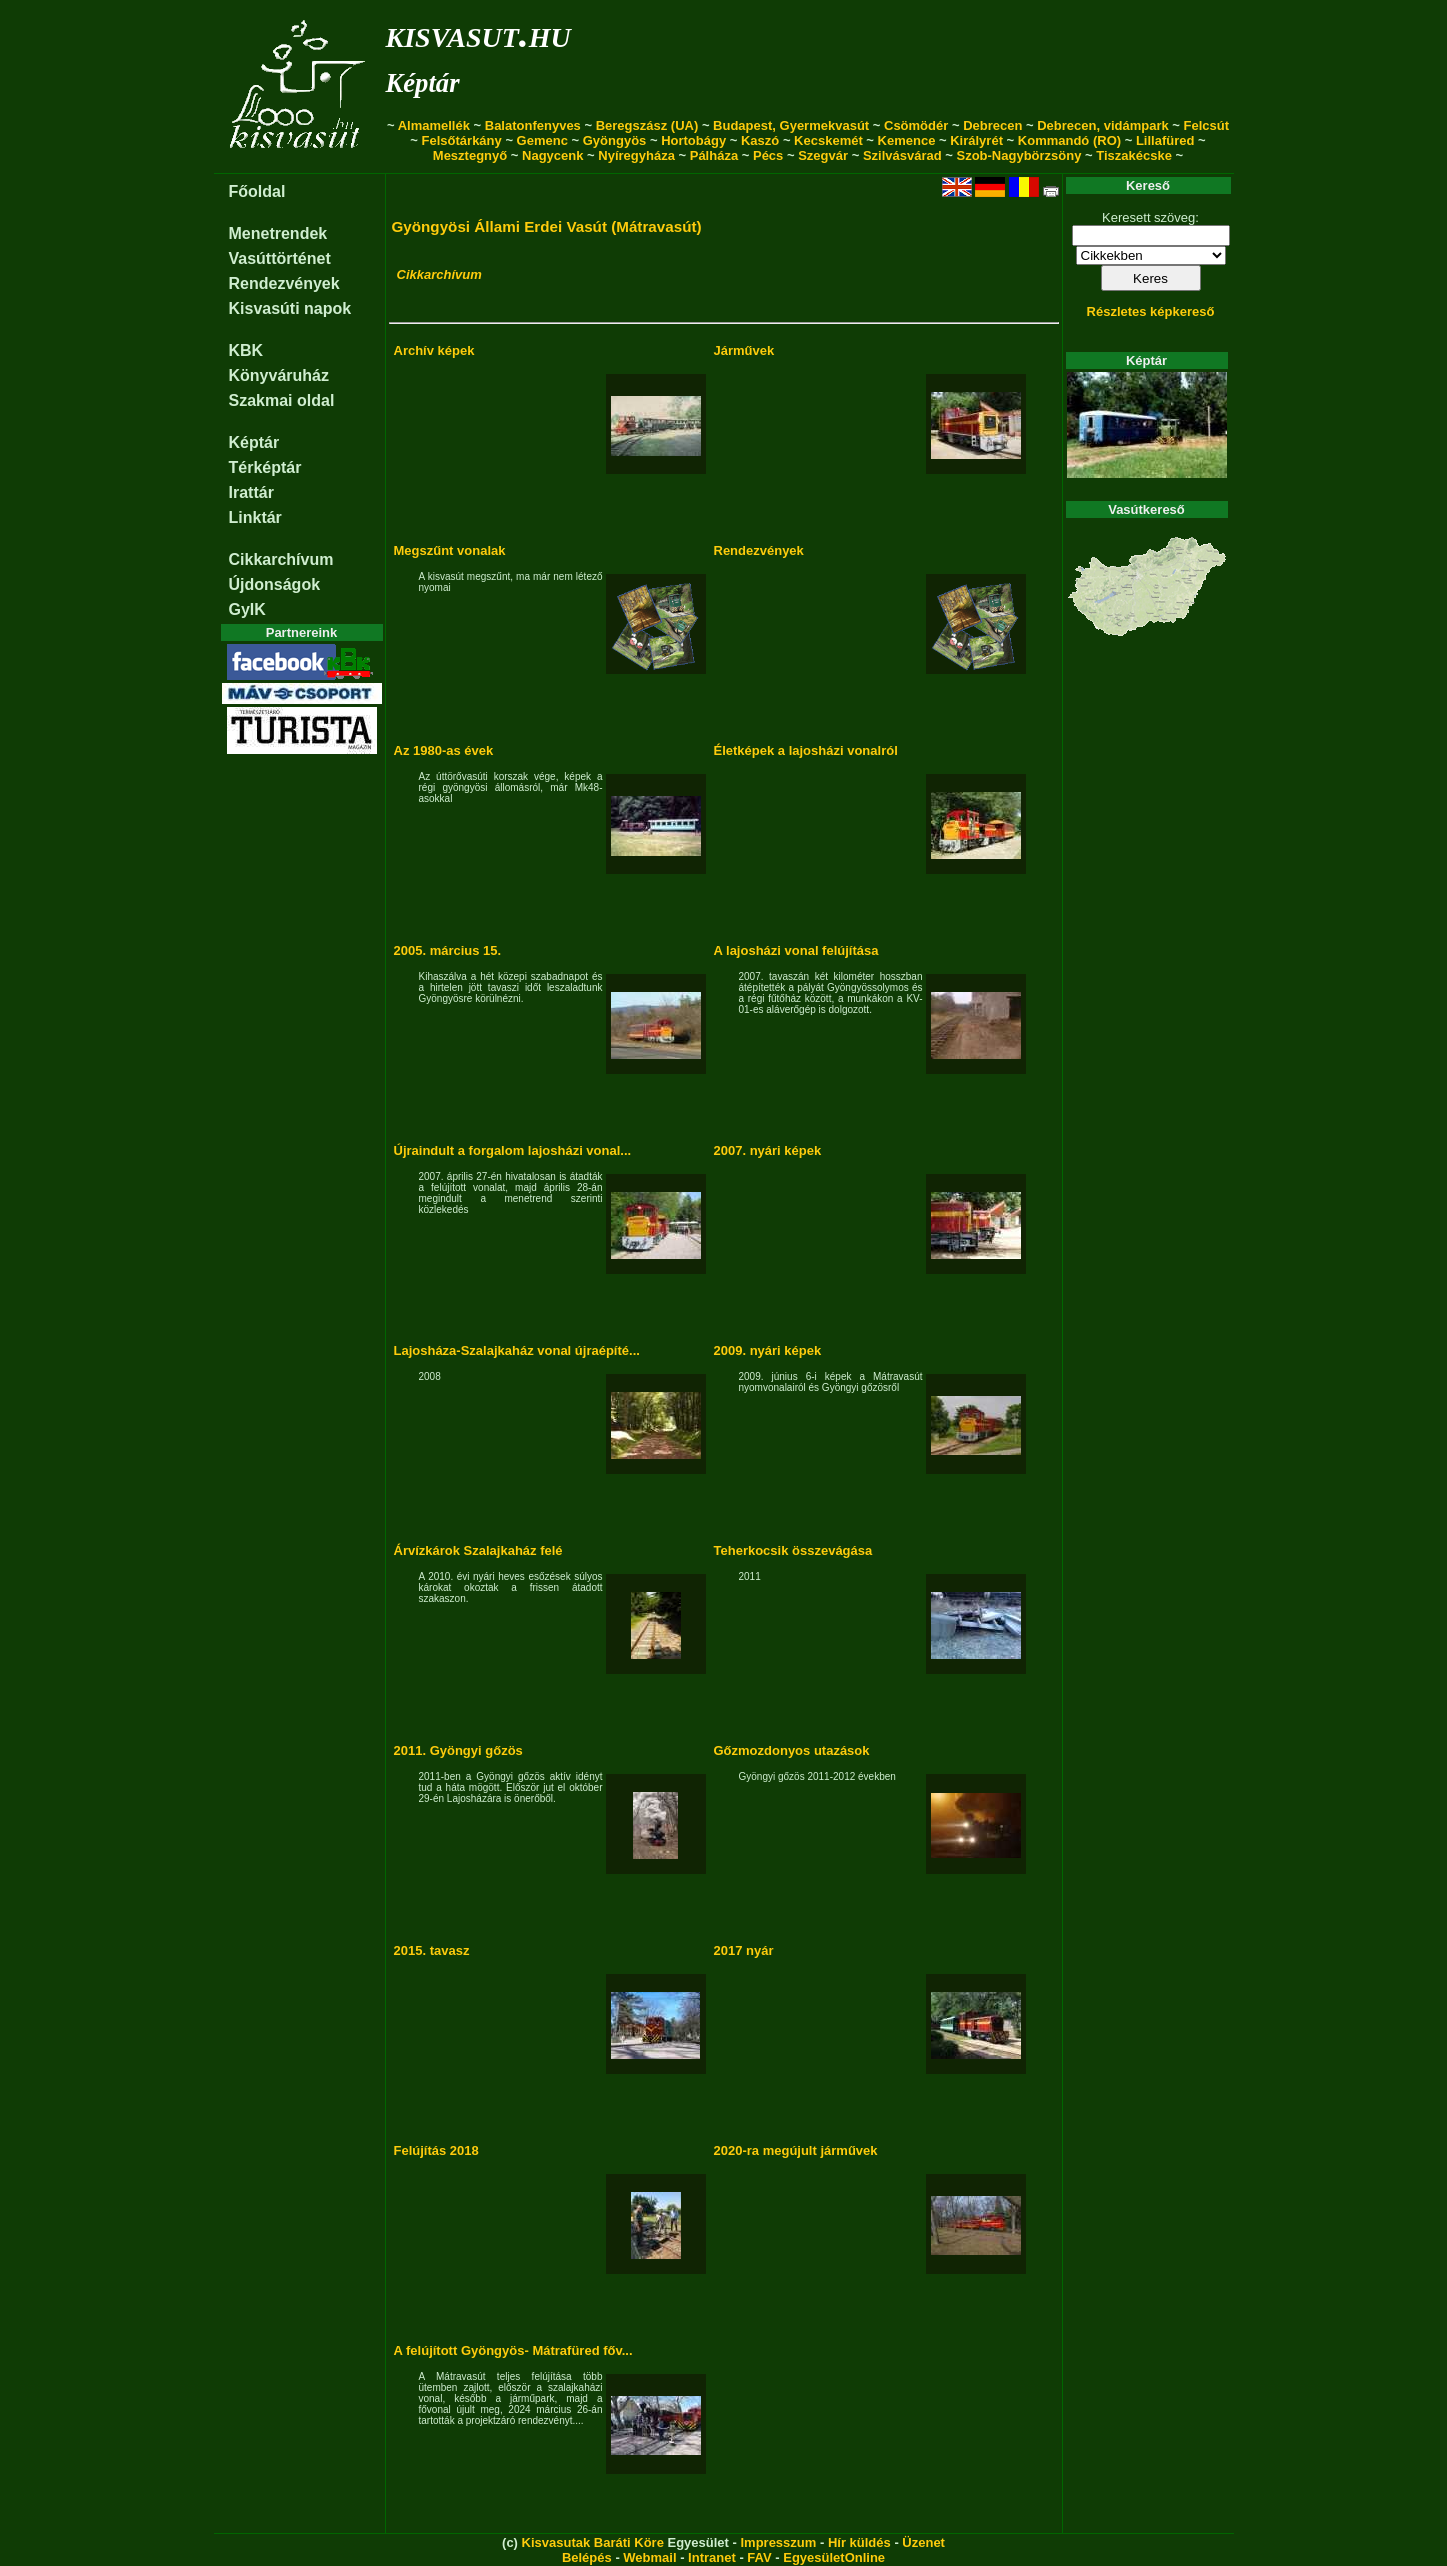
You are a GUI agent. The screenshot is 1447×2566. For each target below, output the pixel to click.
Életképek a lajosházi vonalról (806, 750)
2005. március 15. (448, 950)
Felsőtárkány (462, 140)
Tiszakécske (1134, 155)
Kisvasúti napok (290, 308)
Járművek (744, 350)
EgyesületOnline (834, 2557)
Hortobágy (693, 140)
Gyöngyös (615, 140)
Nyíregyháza (636, 155)
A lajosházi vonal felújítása (796, 950)
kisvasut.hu (478, 33)
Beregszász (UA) (647, 125)
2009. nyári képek (768, 1350)
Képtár (423, 83)
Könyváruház (279, 375)
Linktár (255, 517)
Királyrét (976, 140)
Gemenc (542, 140)
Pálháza (714, 155)
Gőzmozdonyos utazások (792, 1750)
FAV (759, 2557)
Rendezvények (284, 283)
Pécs (768, 155)
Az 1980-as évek (444, 750)
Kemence (907, 140)
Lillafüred (1165, 140)
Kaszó (760, 140)
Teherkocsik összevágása (793, 1550)
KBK (246, 350)
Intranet (712, 2557)
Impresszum (778, 2542)
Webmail (649, 2557)
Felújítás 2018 (436, 2150)
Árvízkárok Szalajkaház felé (478, 1550)
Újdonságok (275, 584)
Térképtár (265, 467)
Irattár (251, 492)
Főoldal (257, 191)
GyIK (247, 609)
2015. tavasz (432, 1950)
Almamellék (434, 125)
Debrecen (992, 125)
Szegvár (823, 155)
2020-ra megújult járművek (796, 2150)
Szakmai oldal (282, 400)
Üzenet (923, 2542)
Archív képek (434, 350)
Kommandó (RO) (1069, 140)
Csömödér (916, 125)
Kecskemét (828, 140)
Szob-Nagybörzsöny (1018, 155)
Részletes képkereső (1151, 311)
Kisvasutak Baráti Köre (593, 2542)
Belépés (587, 2557)
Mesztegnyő (470, 155)
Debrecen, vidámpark (1103, 125)
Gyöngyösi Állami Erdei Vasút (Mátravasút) (547, 226)
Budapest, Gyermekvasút (791, 125)
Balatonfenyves (533, 125)
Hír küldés (859, 2542)
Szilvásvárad (902, 155)
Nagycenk (552, 155)
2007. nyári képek (768, 1150)
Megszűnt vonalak (450, 550)
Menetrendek (278, 233)
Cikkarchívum (281, 559)
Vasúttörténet (280, 258)
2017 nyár (744, 1950)
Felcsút (1207, 125)
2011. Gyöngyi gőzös (458, 1750)
